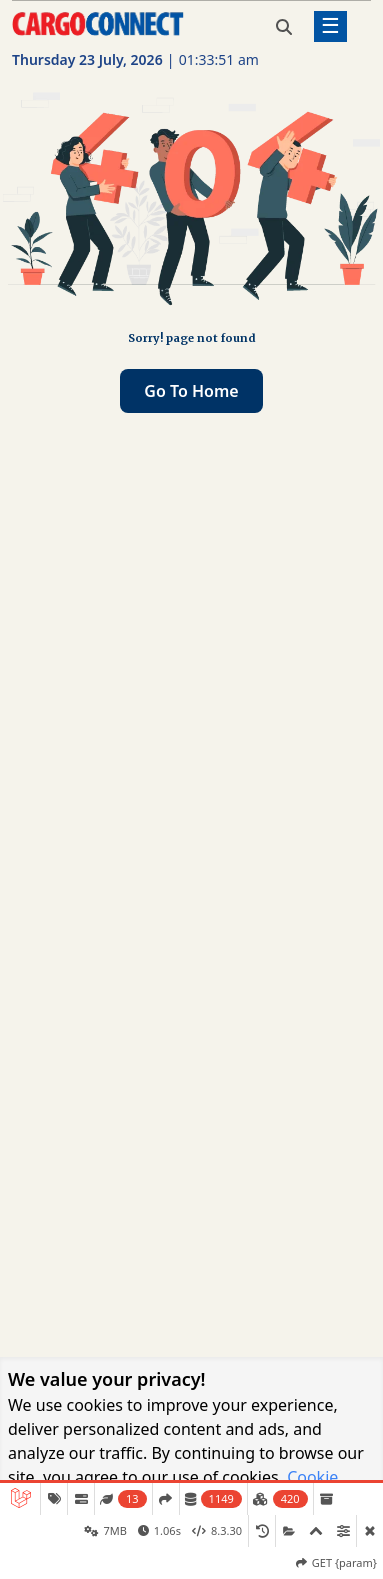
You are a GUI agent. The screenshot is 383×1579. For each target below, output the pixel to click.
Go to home (191, 391)
